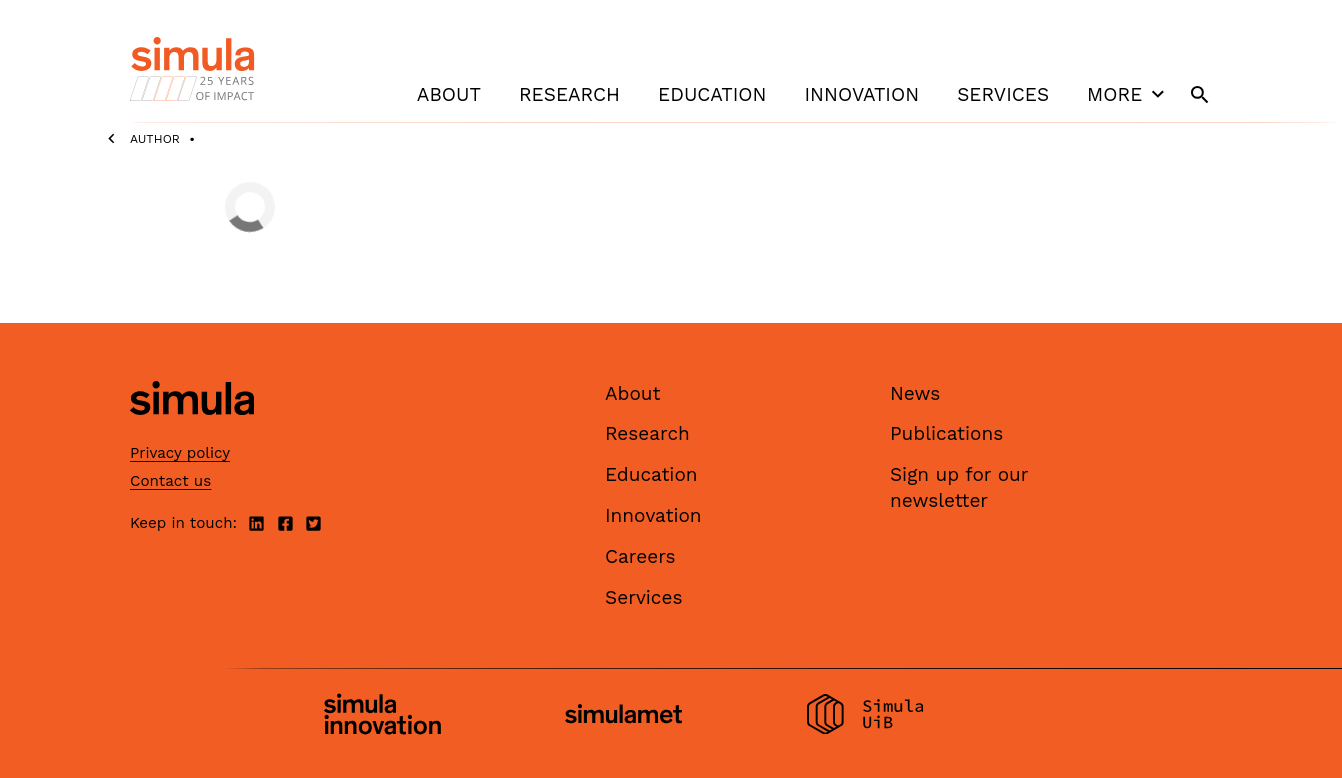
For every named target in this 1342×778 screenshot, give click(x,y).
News (915, 393)
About (449, 94)
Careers (640, 556)
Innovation (861, 94)
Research (569, 94)
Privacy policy (180, 453)
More (1128, 94)
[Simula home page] (192, 431)
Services (1003, 94)
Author (155, 139)
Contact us (170, 481)
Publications (946, 433)
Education (712, 94)
